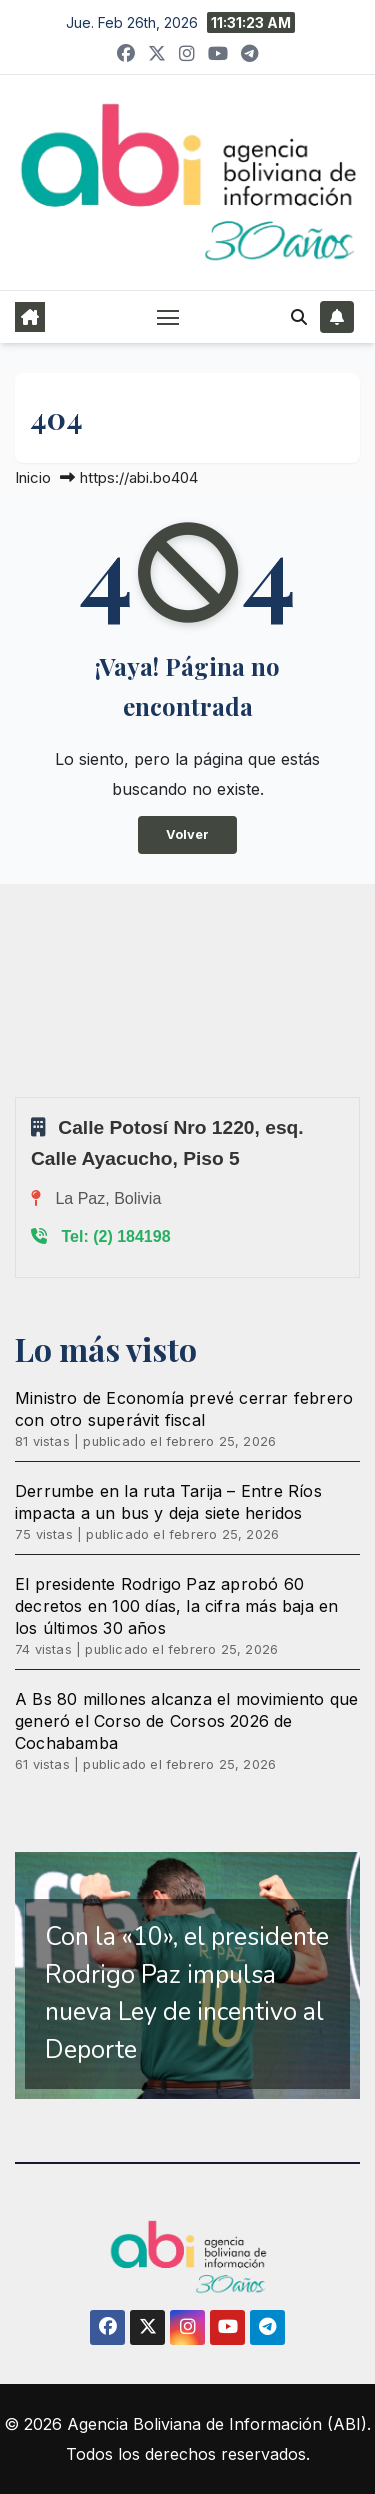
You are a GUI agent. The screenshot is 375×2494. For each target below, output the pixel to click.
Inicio (33, 477)
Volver (187, 834)
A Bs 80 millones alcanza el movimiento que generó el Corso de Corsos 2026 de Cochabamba (186, 1721)
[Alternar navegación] (168, 317)
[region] (187, 1976)
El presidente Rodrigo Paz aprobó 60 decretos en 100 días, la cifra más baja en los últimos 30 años (176, 1606)
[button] (299, 317)
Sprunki (18, 1096)
